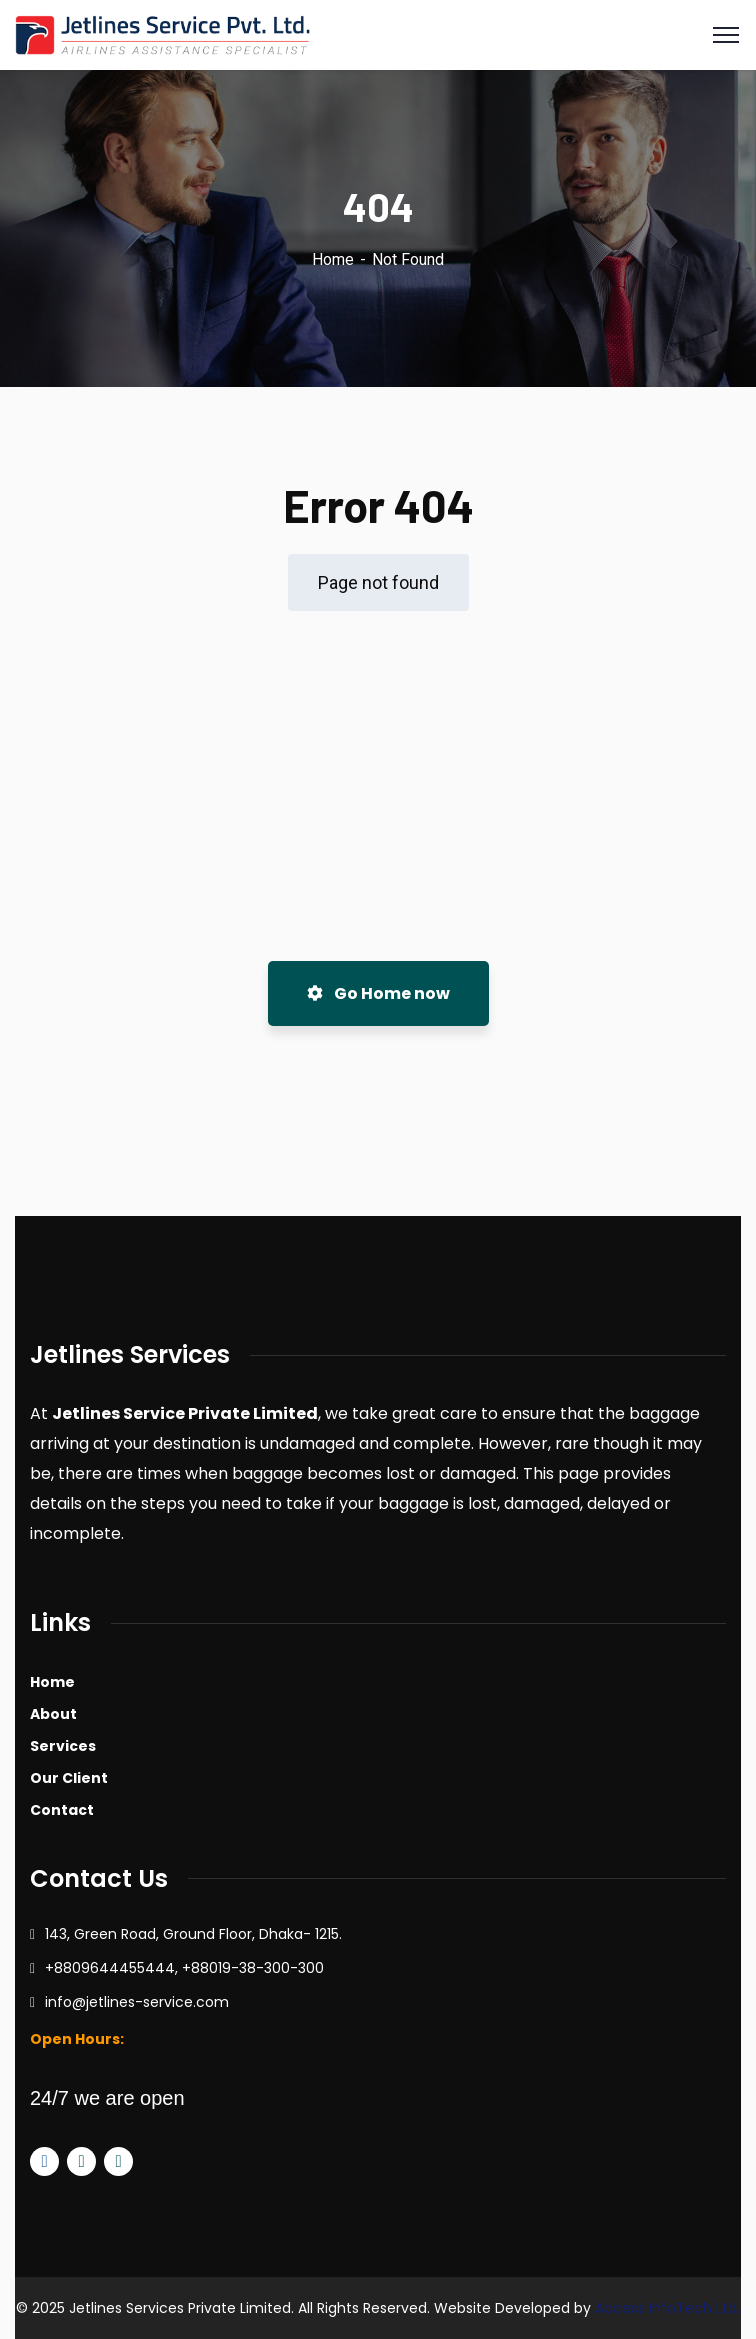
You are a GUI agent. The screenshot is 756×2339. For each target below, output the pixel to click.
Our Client (69, 1778)
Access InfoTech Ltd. (667, 2308)
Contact (62, 1810)
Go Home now (378, 993)
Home (333, 259)
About (53, 1714)
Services (63, 1746)
